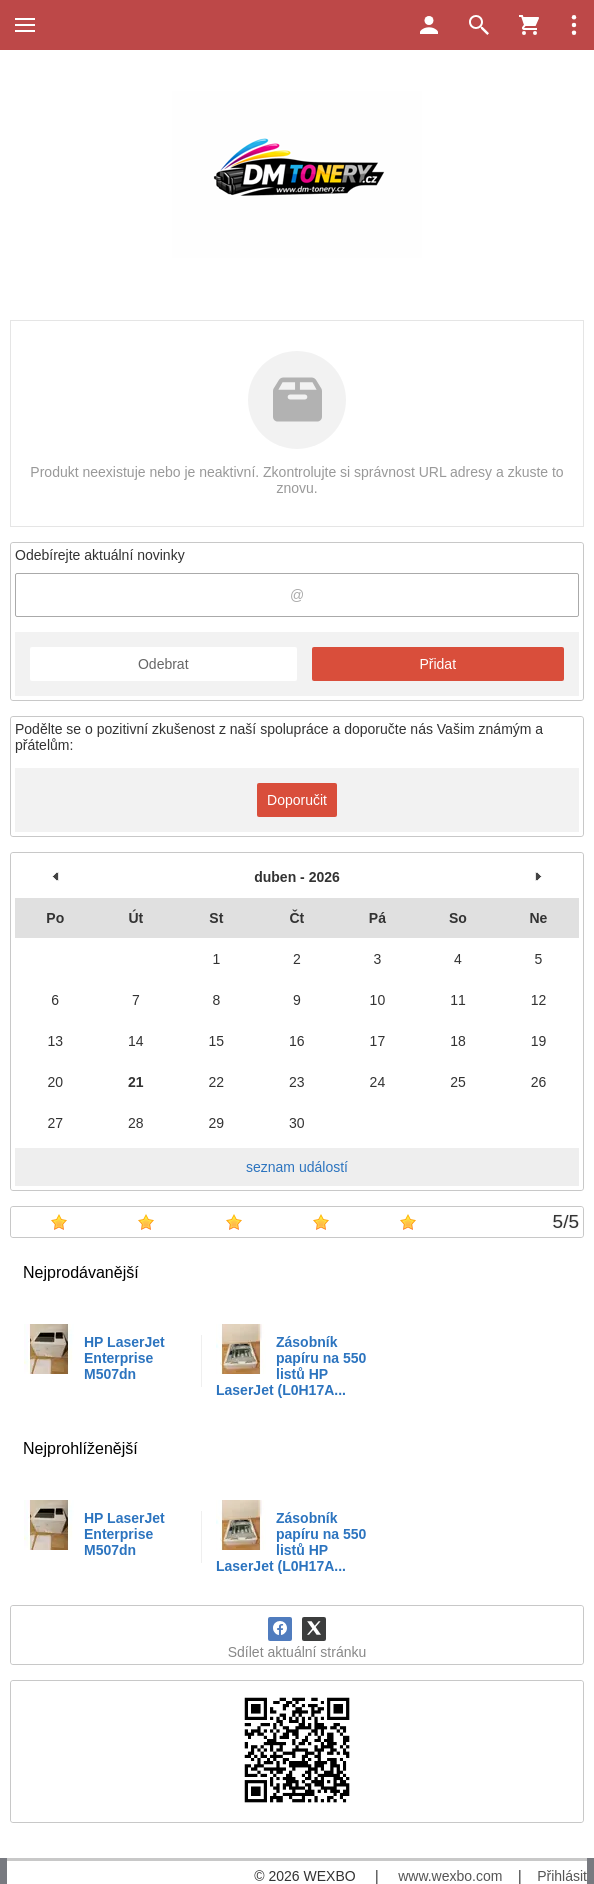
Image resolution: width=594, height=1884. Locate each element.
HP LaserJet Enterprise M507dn (124, 1358)
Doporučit (297, 800)
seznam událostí (297, 1167)
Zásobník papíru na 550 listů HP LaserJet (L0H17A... (291, 1366)
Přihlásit (562, 1876)
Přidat (437, 664)
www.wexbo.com (450, 1876)
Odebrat (163, 664)
